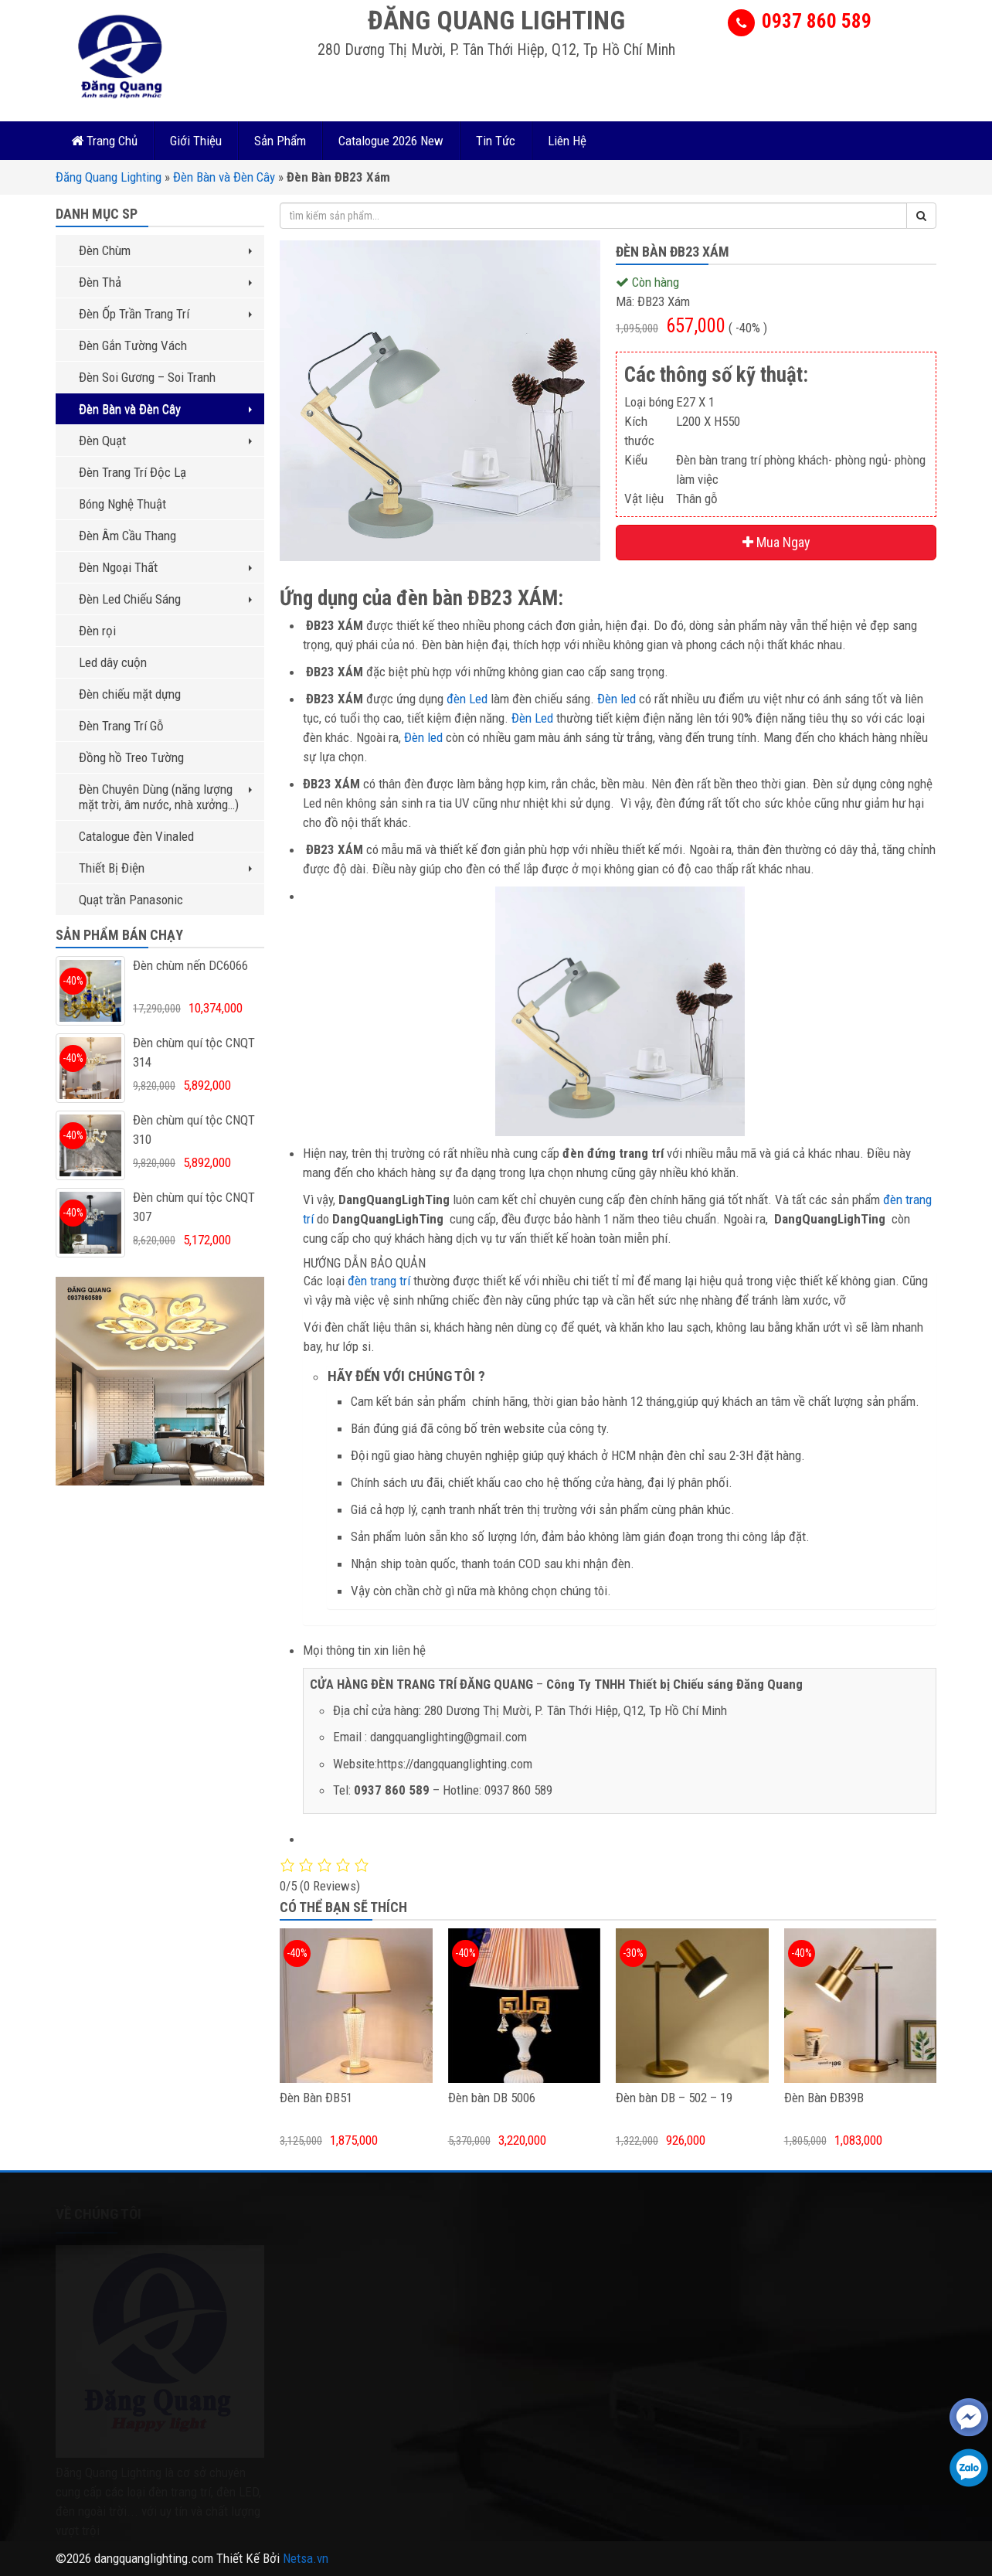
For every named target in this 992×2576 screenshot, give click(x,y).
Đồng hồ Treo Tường (131, 757)
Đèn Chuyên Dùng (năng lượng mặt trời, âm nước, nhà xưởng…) (165, 796)
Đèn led (616, 698)
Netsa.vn (305, 2558)
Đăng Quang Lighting (108, 177)
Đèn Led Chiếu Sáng (165, 599)
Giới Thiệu (196, 140)
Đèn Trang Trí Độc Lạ (132, 472)
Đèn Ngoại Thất (165, 567)
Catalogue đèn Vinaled (136, 836)
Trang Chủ (104, 140)
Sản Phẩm (280, 140)
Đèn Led (532, 718)
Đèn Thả (165, 282)
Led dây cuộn (113, 662)
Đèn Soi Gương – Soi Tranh (147, 377)
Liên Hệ (567, 140)
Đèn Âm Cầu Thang (127, 535)
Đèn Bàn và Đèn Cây (224, 177)
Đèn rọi (97, 630)
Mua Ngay (776, 542)
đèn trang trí (379, 1280)
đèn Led (467, 698)
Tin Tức (495, 140)
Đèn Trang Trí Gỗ (121, 725)
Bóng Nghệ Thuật (122, 504)
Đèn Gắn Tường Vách (133, 345)
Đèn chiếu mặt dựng (130, 694)
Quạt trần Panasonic (131, 899)
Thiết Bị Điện (165, 868)
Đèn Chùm (165, 250)
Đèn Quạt (165, 440)
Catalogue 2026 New (390, 140)
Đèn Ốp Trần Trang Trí (165, 314)
